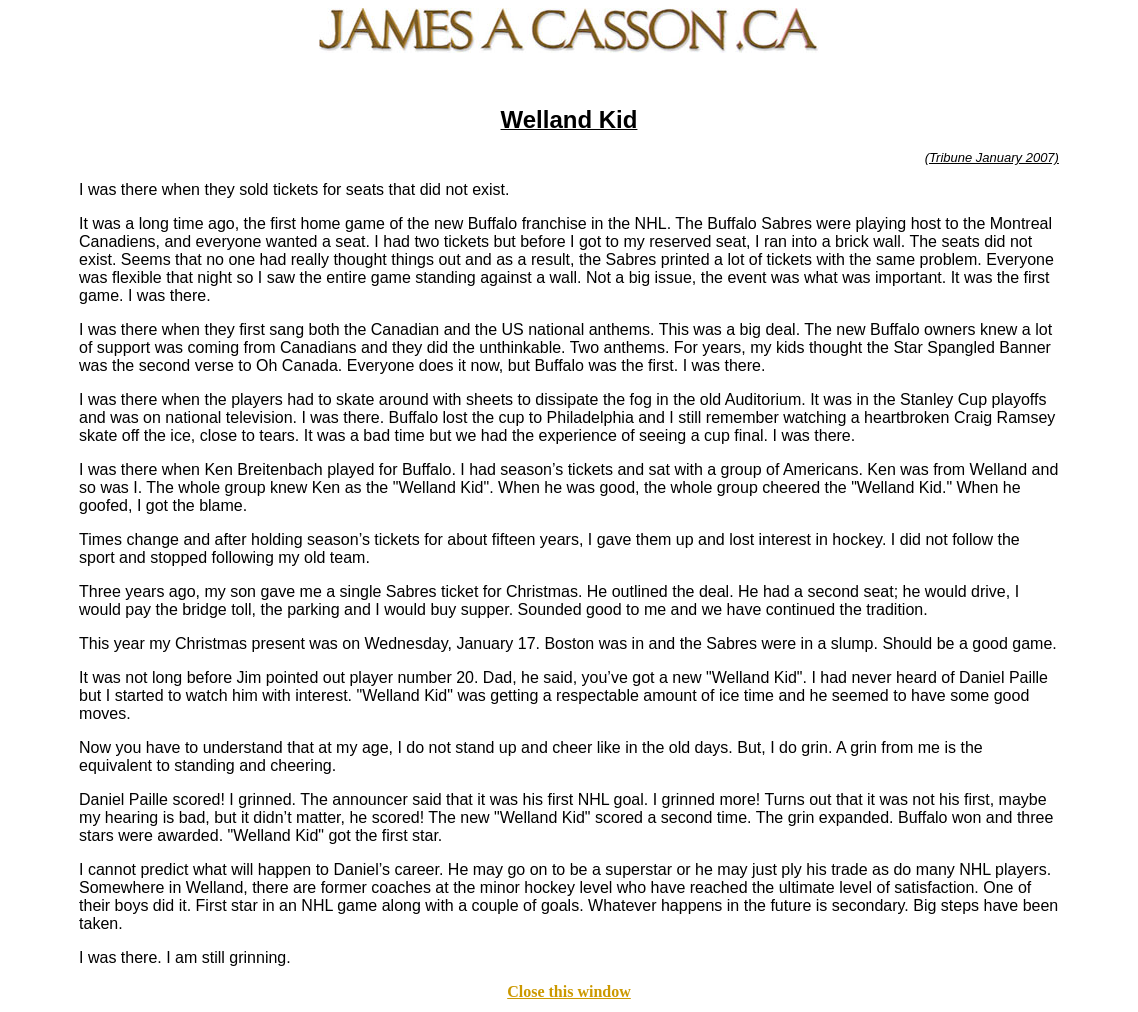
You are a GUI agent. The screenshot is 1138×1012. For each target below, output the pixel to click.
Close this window (569, 991)
